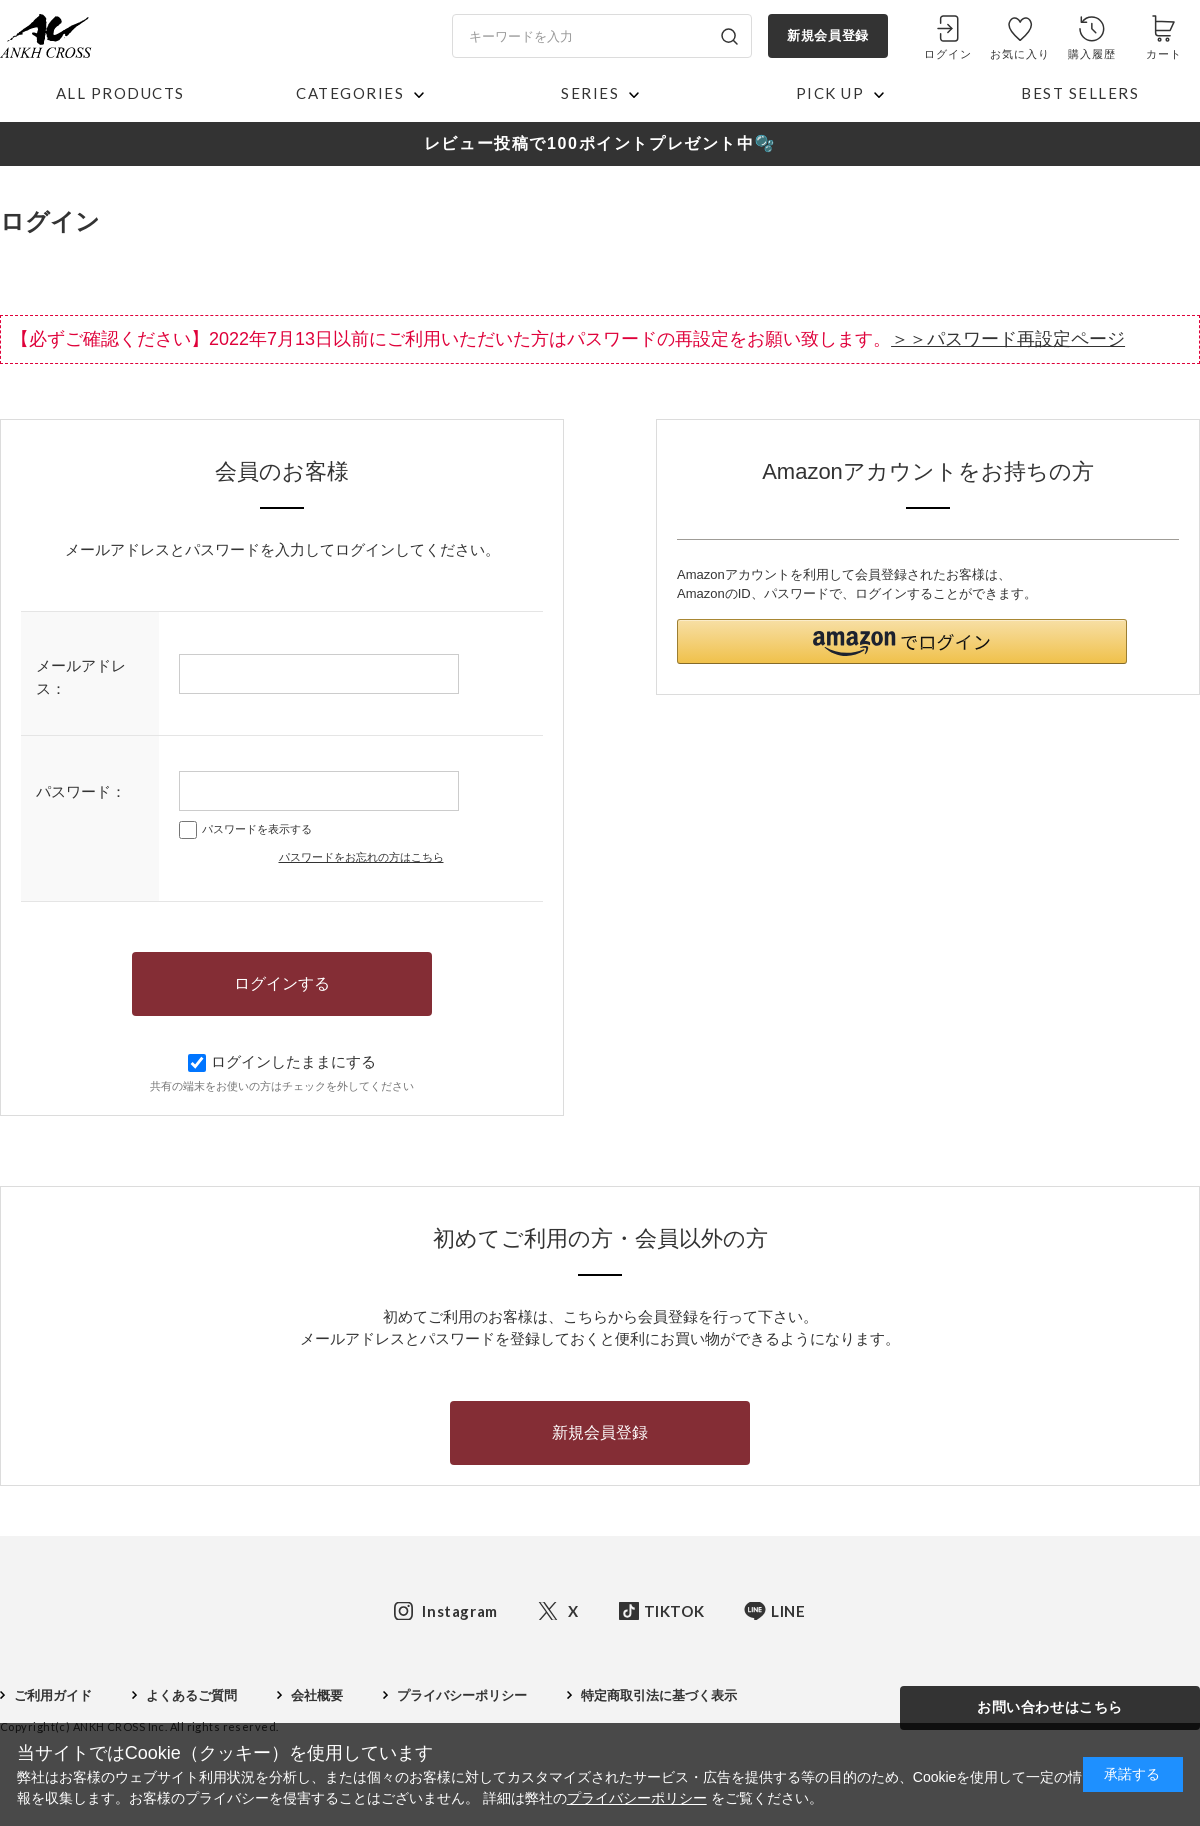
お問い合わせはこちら (1050, 1707)
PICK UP (830, 93)
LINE (788, 1611)
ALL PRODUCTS (120, 93)
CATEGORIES (350, 93)
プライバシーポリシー (462, 1695)
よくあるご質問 (191, 1695)
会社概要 (317, 1695)
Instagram (459, 1611)
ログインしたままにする (282, 1061)
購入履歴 (1092, 54)
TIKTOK (674, 1611)
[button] (902, 641)
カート (1164, 54)
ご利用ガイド (53, 1695)
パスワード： (81, 791)
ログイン (948, 54)
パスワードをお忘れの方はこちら (361, 857)
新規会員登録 (827, 35)
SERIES (590, 93)
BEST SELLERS (1080, 93)
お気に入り (1020, 54)
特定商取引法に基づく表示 (659, 1695)
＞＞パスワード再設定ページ (1008, 339)
